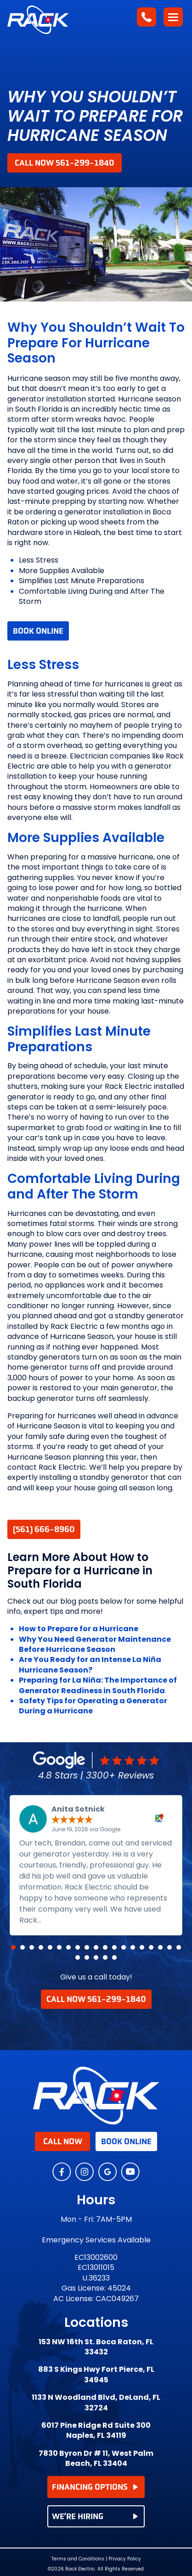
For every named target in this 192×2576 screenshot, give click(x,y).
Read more (64, 1920)
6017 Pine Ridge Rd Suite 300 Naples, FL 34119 (96, 2430)
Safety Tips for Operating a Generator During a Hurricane (93, 1705)
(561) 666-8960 (44, 1529)
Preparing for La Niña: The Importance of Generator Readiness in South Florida (98, 1685)
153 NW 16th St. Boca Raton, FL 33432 (96, 2347)
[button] (13, 1947)
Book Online (38, 631)
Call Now (62, 2141)
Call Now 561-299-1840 (64, 163)
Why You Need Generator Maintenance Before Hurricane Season (95, 1644)
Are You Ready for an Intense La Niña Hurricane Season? (90, 1664)
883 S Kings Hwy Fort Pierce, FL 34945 (96, 2374)
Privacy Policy (124, 2558)
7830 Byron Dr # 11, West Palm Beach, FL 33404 (96, 2458)
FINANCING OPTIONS (95, 2487)
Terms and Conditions (77, 2559)
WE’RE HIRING (95, 2516)
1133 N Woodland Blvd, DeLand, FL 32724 (96, 2402)
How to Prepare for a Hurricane (78, 1628)
